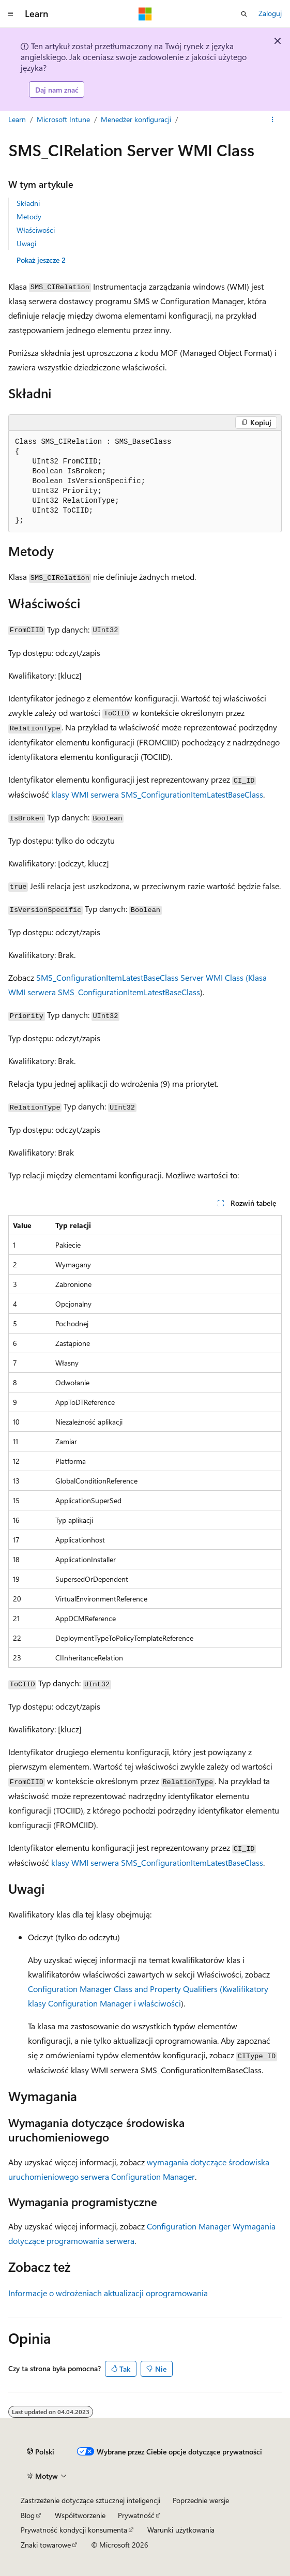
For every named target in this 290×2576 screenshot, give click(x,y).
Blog (28, 2515)
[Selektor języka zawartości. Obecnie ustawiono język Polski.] (40, 2451)
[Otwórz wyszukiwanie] (244, 14)
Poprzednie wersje (201, 2500)
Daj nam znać (57, 90)
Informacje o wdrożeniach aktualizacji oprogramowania (108, 2292)
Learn (17, 119)
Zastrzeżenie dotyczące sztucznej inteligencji (90, 2500)
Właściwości (36, 230)
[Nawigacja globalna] (10, 14)
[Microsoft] (145, 14)
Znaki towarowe (46, 2545)
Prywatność (136, 2515)
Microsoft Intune (63, 119)
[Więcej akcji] (273, 120)
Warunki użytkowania (181, 2530)
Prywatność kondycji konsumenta (74, 2530)
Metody (29, 216)
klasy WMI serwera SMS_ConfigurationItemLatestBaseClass (157, 794)
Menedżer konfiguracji (136, 119)
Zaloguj (270, 13)
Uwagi (26, 243)
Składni (28, 203)
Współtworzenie (80, 2515)
